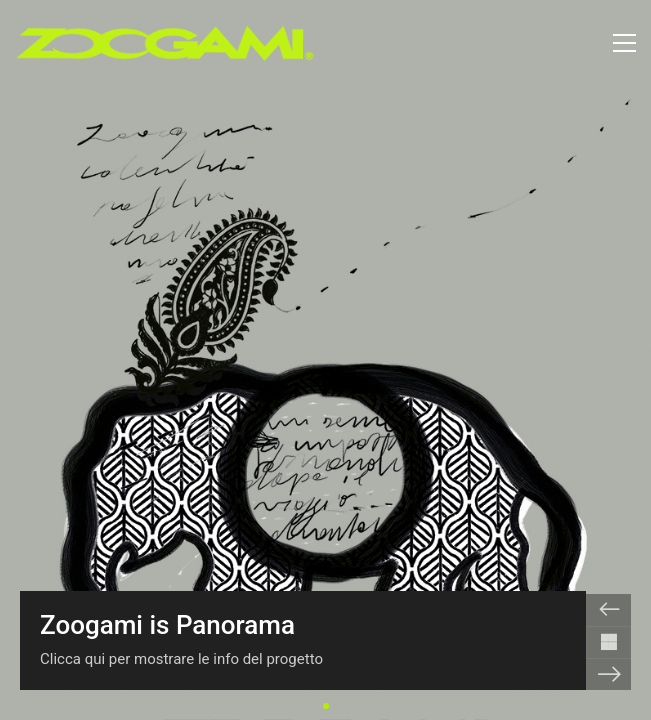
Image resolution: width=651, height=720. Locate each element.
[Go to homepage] (165, 43)
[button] (624, 43)
